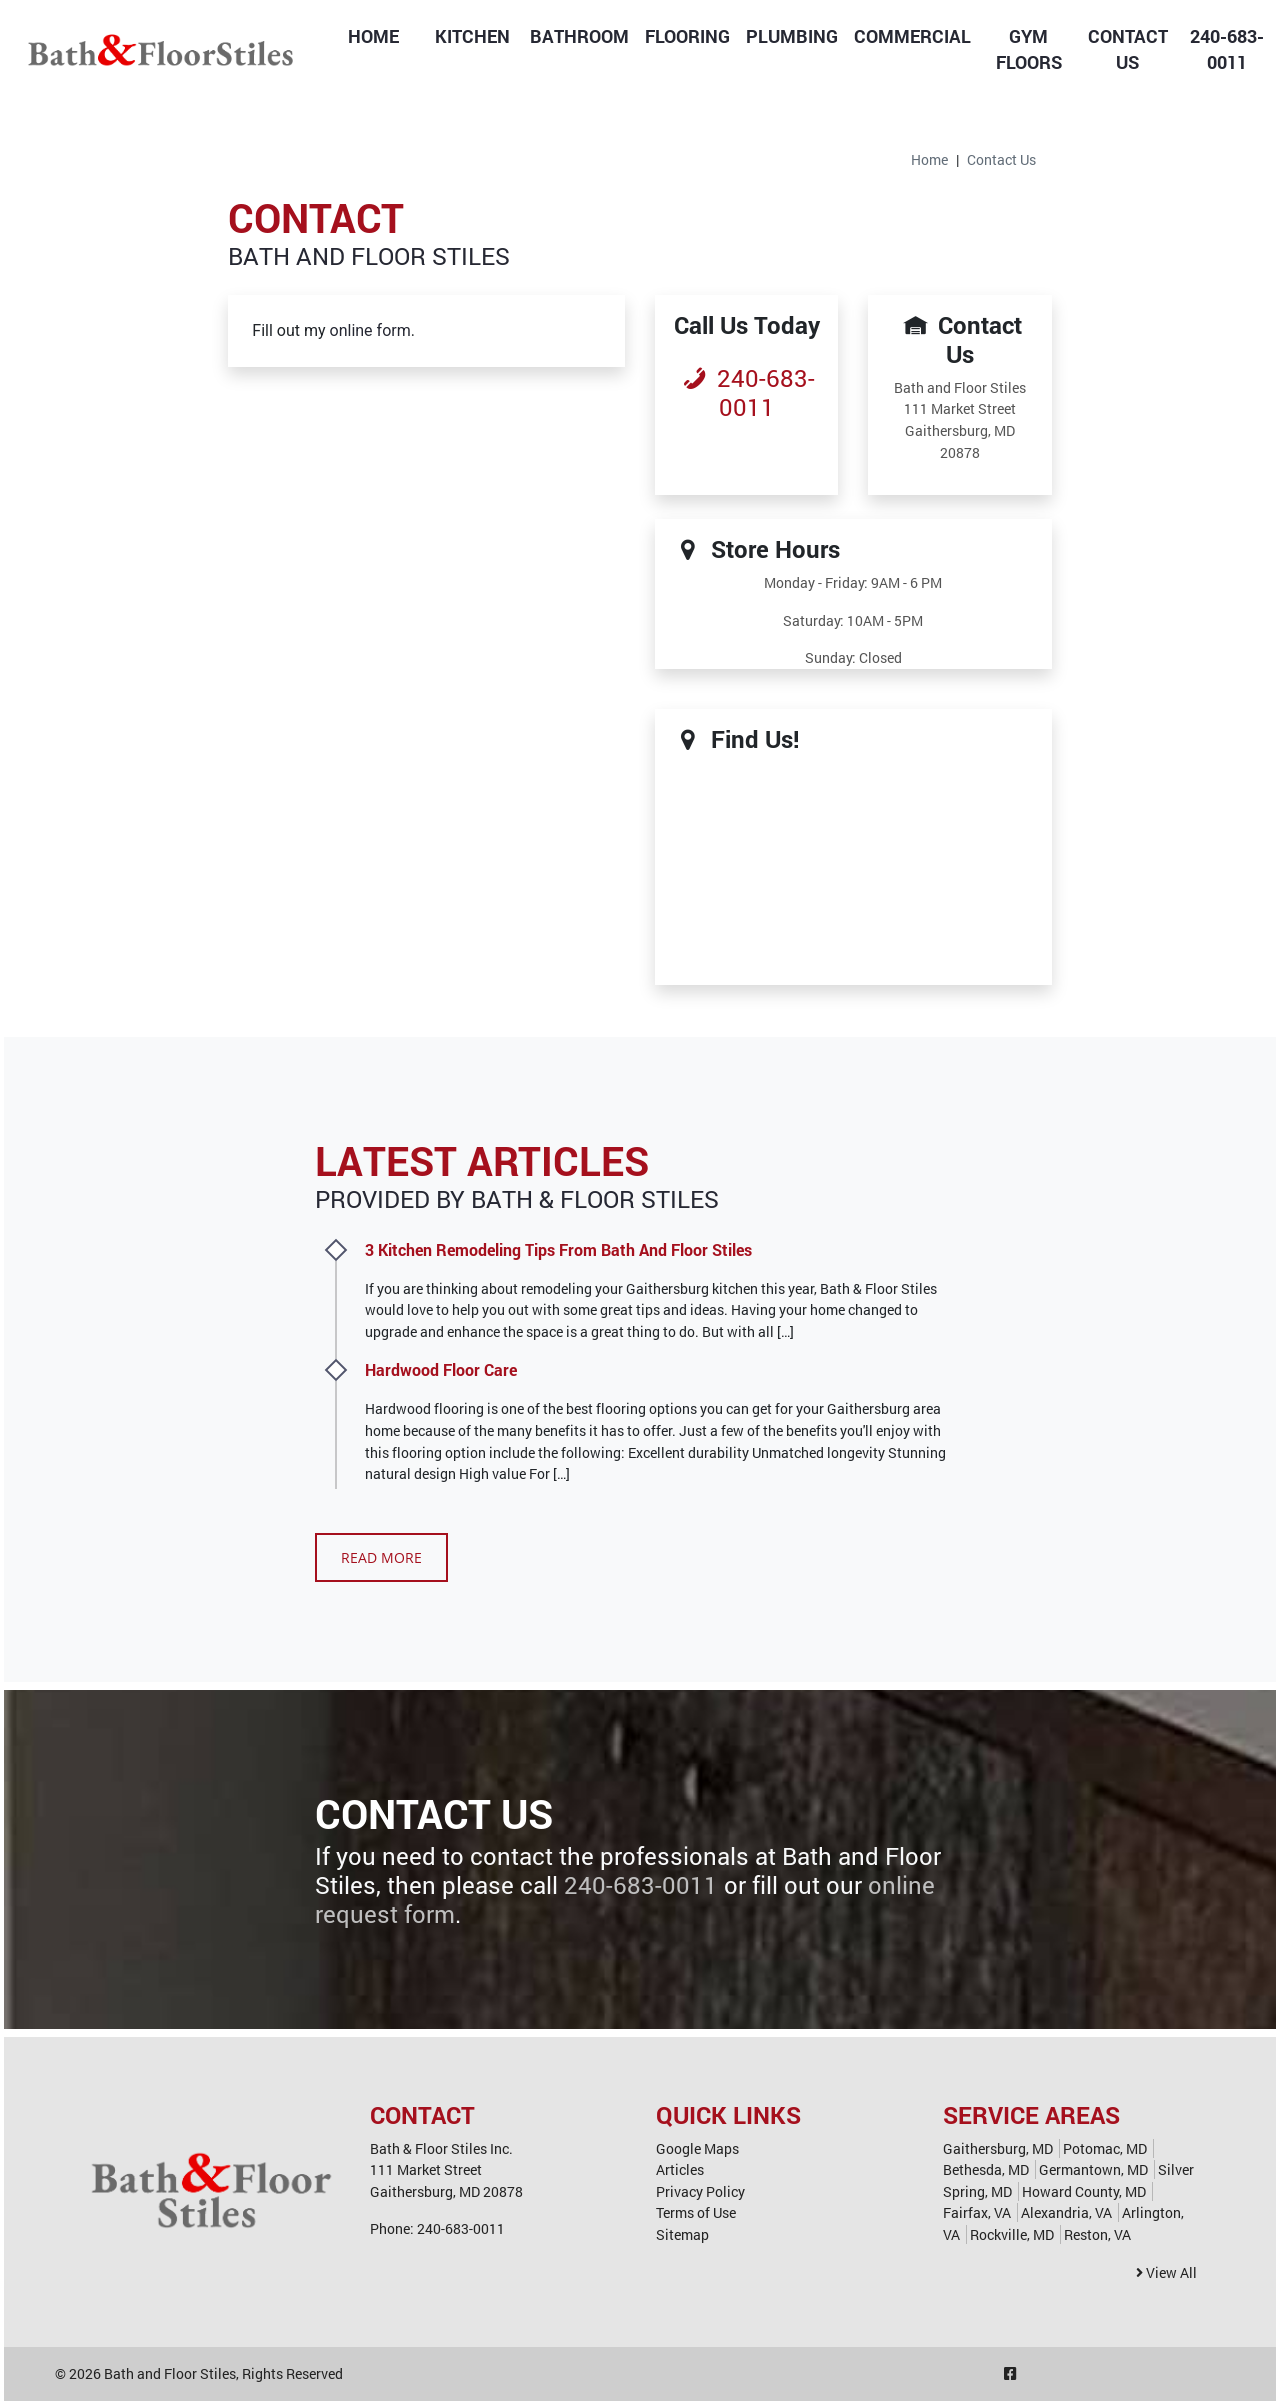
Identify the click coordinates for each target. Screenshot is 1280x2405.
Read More (381, 1557)
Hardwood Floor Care (441, 1369)
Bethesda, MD (986, 2169)
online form (370, 330)
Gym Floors (1029, 49)
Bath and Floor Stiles (170, 2373)
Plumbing (792, 36)
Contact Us (1128, 49)
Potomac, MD (1105, 2148)
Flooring (687, 36)
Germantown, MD (1093, 2169)
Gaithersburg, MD (998, 2148)
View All (1166, 2272)
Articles (680, 2169)
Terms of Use (696, 2212)
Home (373, 36)
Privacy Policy (700, 2191)
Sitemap (682, 2234)
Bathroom (579, 36)
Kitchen (472, 36)
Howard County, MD (1084, 2191)
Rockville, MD (1012, 2234)
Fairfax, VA (977, 2212)
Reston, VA (1097, 2234)
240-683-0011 (1227, 49)
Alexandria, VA (1066, 2212)
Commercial (912, 36)
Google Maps (697, 2148)
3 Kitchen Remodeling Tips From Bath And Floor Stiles (558, 1249)
